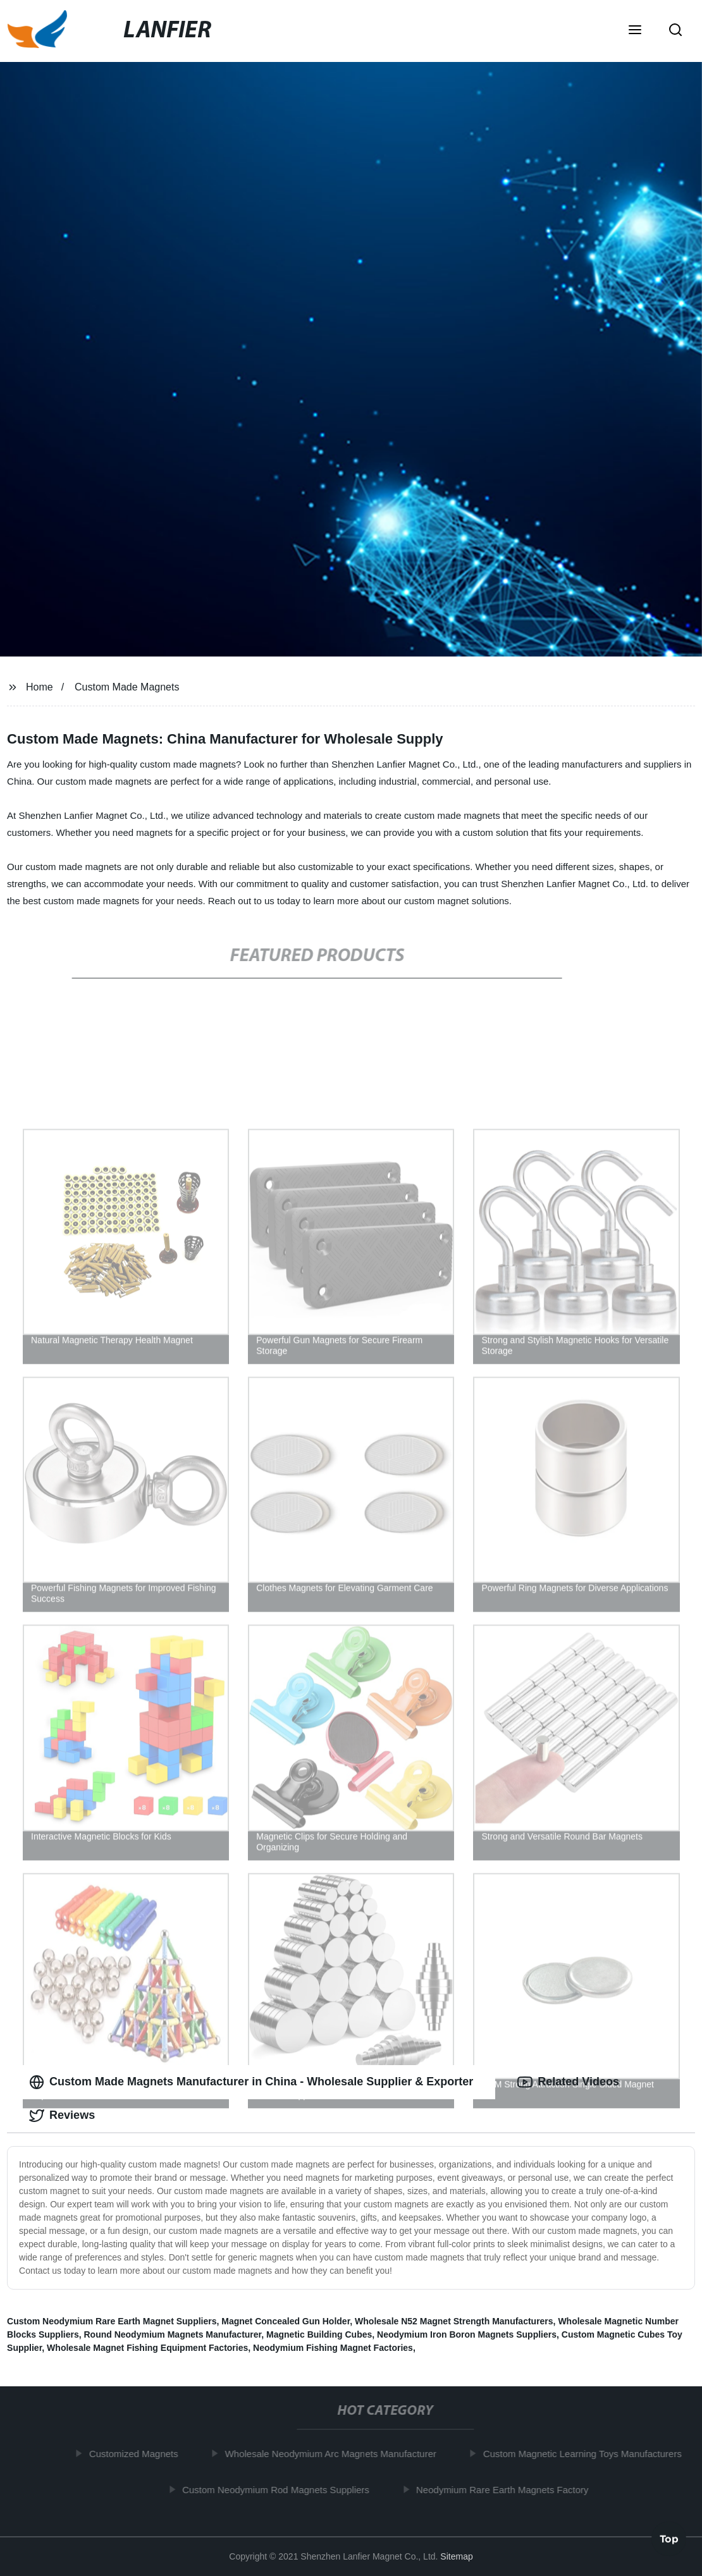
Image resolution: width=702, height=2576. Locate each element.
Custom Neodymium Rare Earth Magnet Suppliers (111, 2321)
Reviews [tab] (62, 2115)
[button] (635, 31)
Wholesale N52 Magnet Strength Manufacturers (454, 2321)
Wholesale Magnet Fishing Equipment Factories (147, 2348)
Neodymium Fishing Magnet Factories (333, 2348)
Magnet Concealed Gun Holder (285, 2321)
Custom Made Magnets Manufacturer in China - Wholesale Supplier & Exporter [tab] (251, 2082)
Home (39, 687)
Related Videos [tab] (568, 2082)
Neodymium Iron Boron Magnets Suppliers (467, 2334)
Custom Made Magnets (127, 687)
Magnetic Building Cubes (319, 2334)
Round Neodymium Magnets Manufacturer (172, 2334)
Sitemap (456, 2556)
